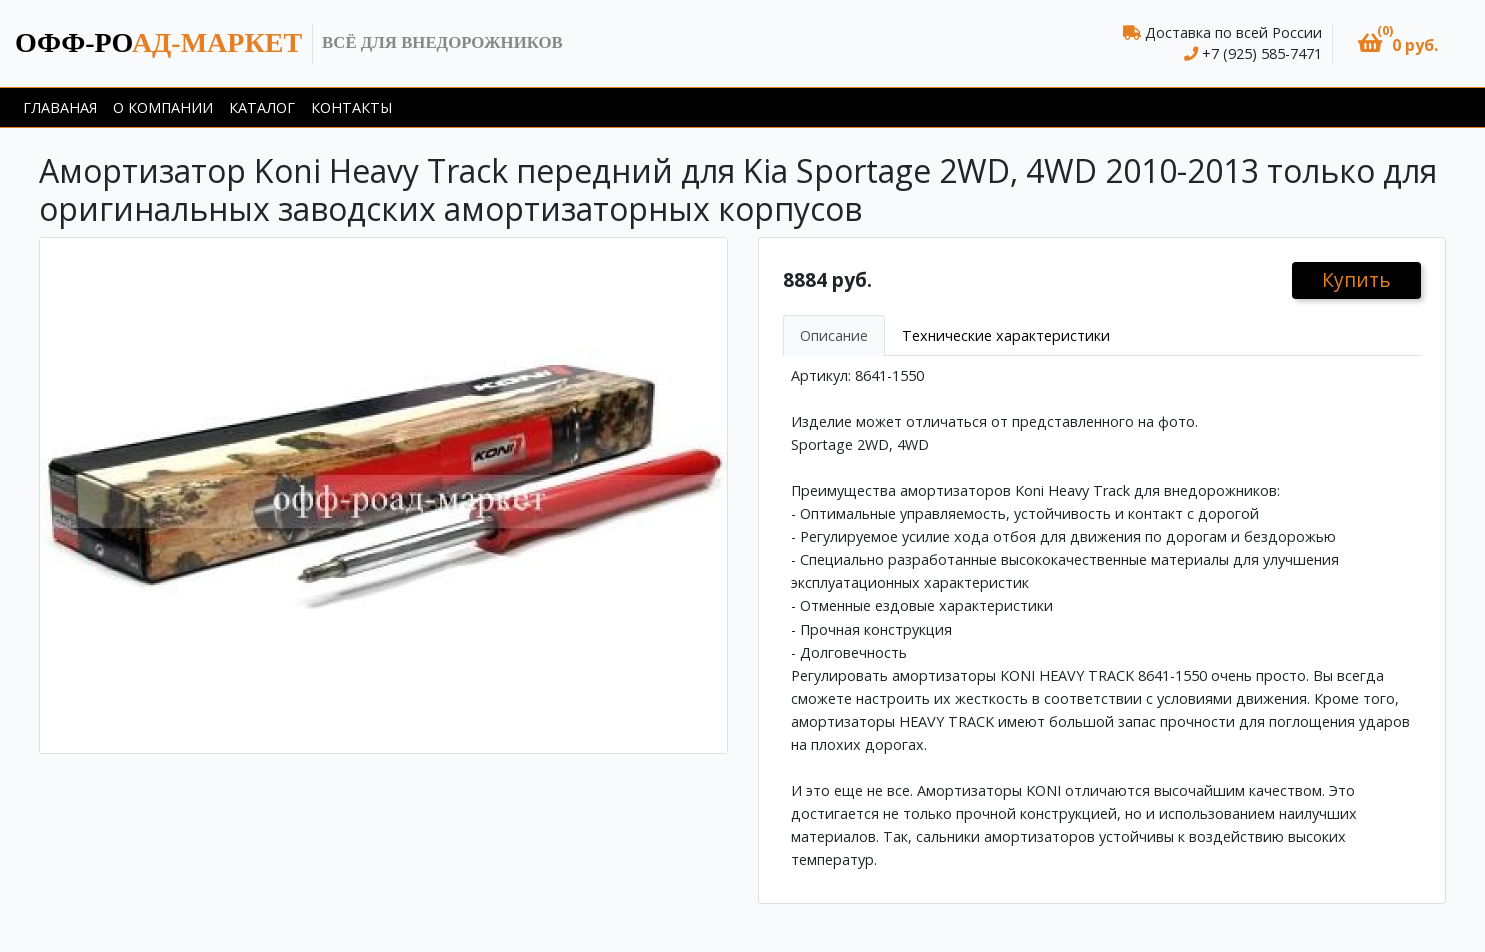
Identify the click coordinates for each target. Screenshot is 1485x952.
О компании (163, 107)
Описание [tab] (834, 335)
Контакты (351, 107)
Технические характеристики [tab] (1006, 335)
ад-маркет (158, 42)
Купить (1356, 279)
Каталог (262, 107)
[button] (1398, 43)
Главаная (60, 107)
